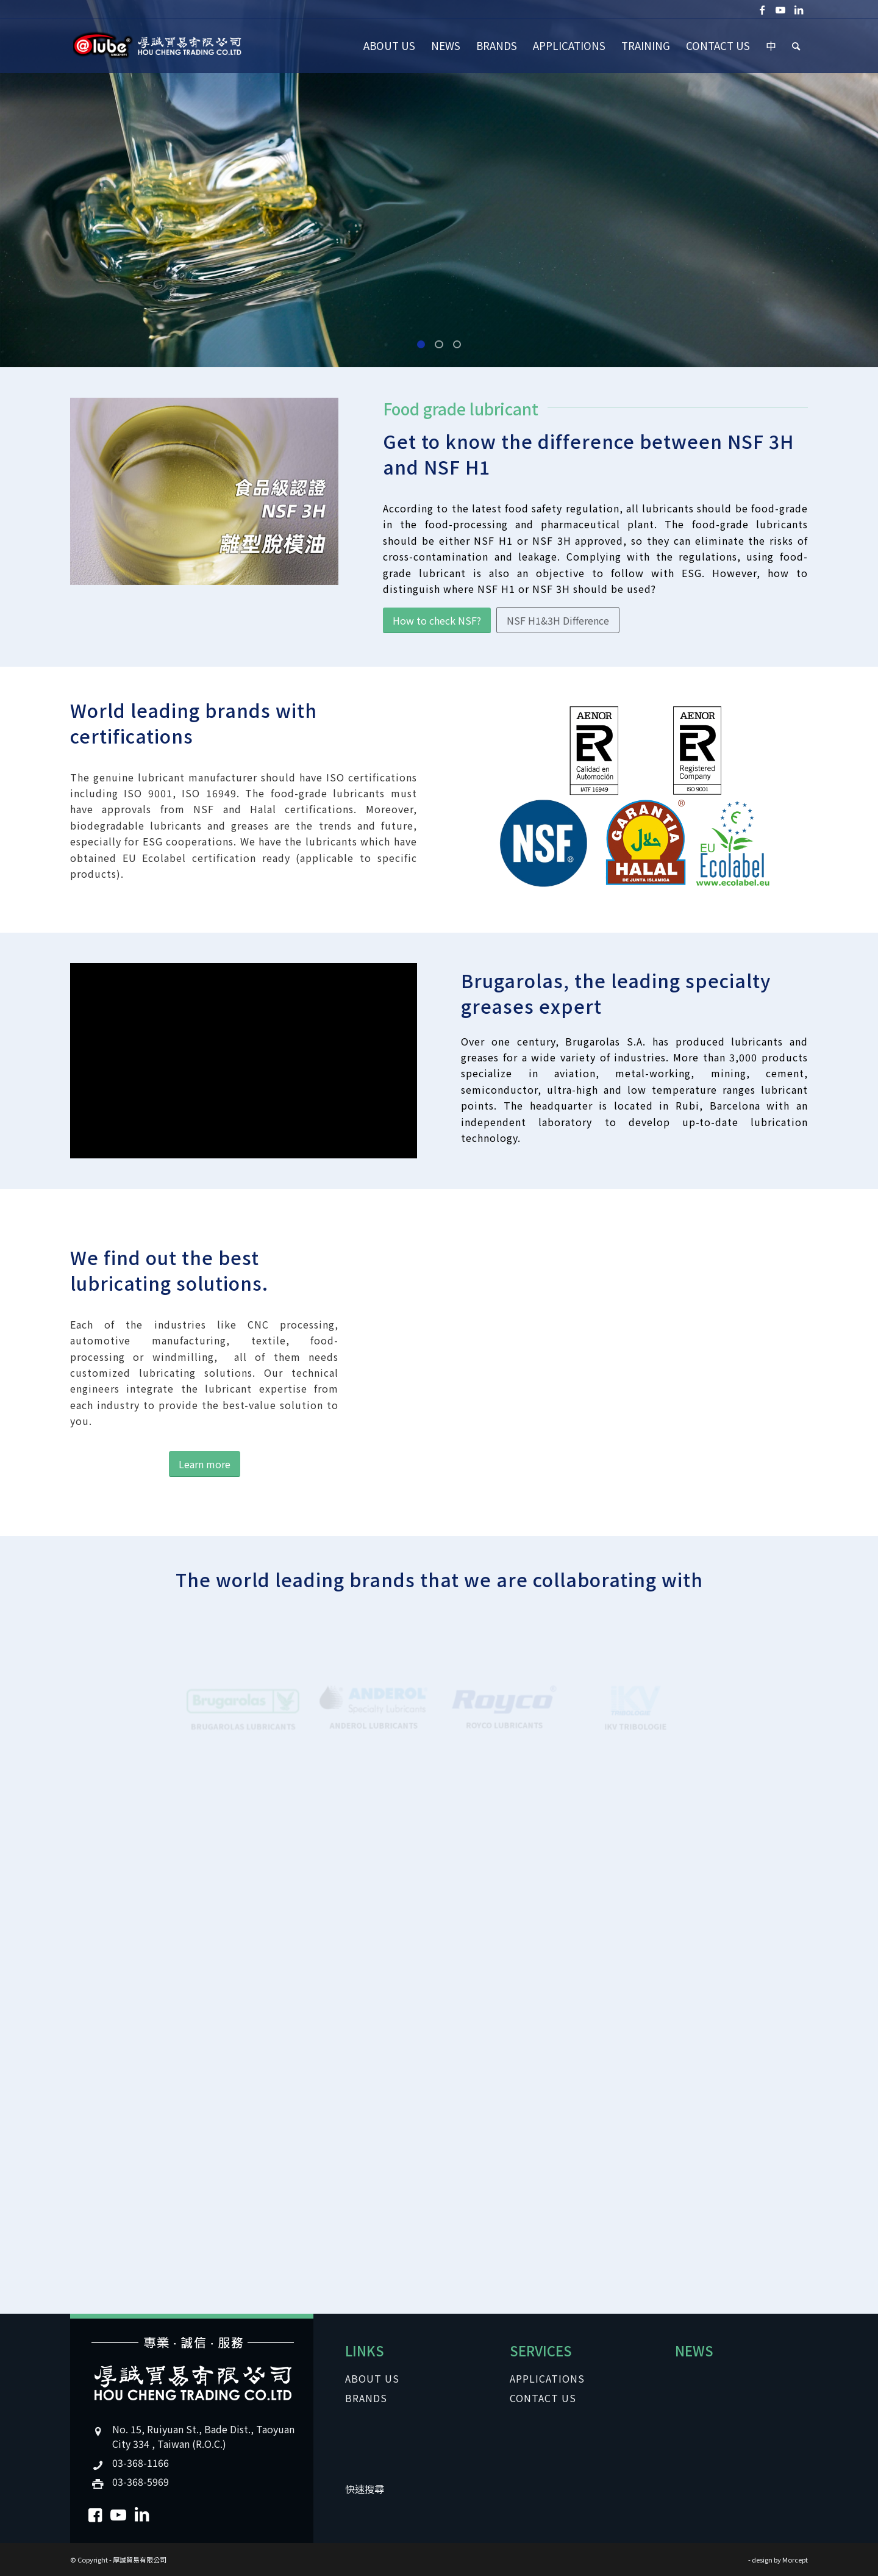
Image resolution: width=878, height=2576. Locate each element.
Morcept (795, 2559)
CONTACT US (543, 2398)
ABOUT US (372, 2378)
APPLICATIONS (547, 2378)
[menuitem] (389, 46)
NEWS (694, 2350)
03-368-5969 (140, 2481)
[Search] (796, 46)
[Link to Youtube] (780, 9)
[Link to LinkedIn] (799, 9)
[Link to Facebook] (762, 9)
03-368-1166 (140, 2462)
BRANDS (366, 2398)
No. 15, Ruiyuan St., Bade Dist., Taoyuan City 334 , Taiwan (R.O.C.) (203, 2436)
